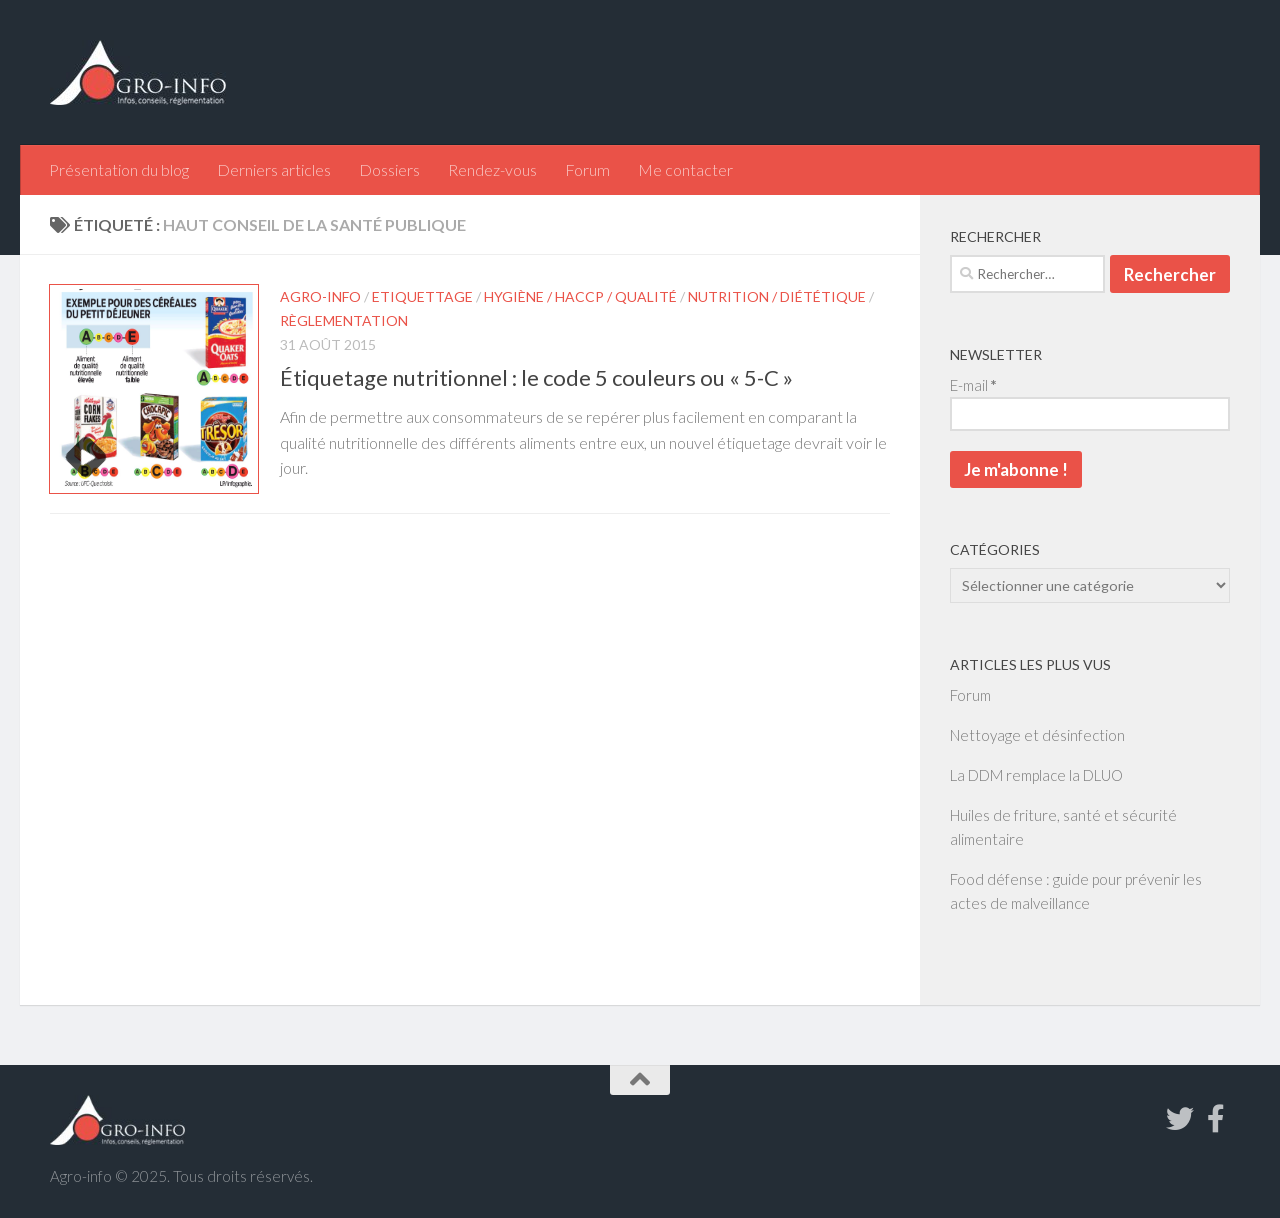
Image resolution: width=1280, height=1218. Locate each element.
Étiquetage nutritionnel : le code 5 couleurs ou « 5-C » (536, 377)
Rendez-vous (492, 169)
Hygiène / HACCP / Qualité (580, 296)
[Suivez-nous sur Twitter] (1180, 1119)
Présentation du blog (119, 169)
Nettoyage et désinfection (1037, 735)
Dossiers (389, 169)
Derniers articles (274, 169)
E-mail (973, 385)
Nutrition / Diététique (777, 296)
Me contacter (685, 169)
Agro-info (320, 296)
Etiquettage (422, 296)
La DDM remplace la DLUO (1036, 775)
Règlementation (344, 320)
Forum (587, 169)
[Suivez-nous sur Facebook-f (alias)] (1216, 1119)
